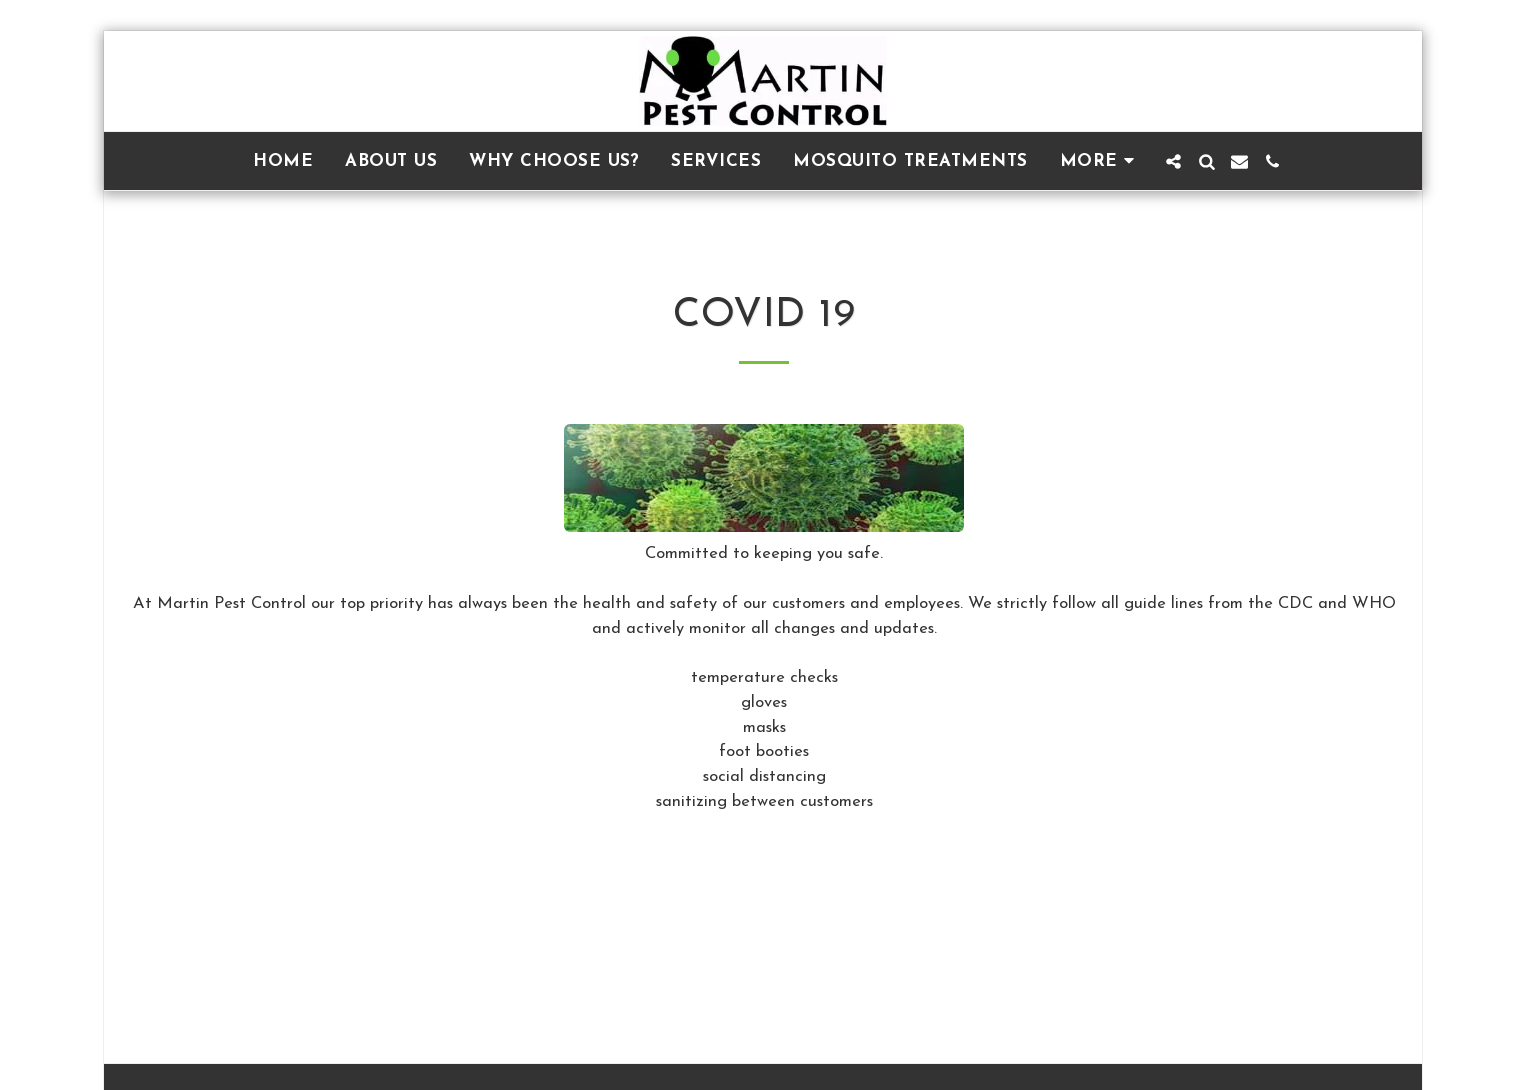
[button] (1173, 161)
